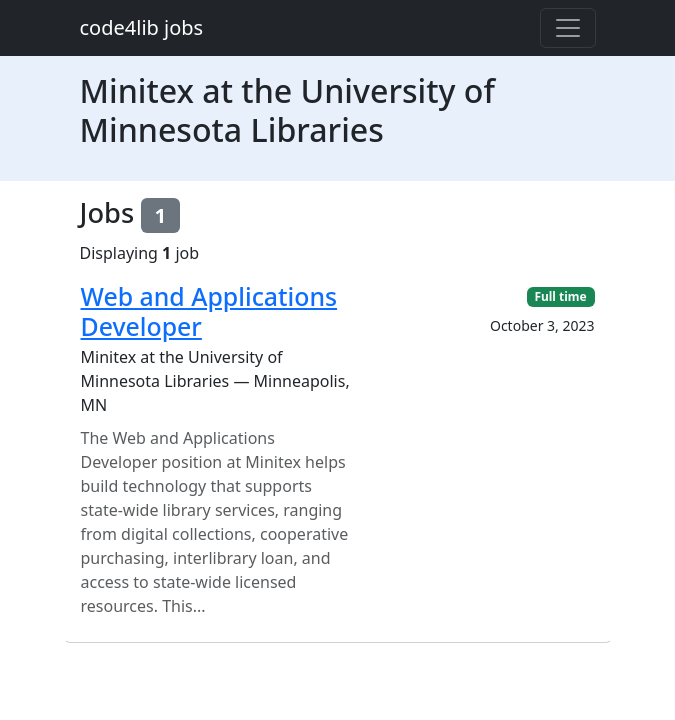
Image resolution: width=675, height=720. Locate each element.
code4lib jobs (142, 27)
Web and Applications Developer (209, 311)
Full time (560, 296)
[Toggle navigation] (568, 28)
